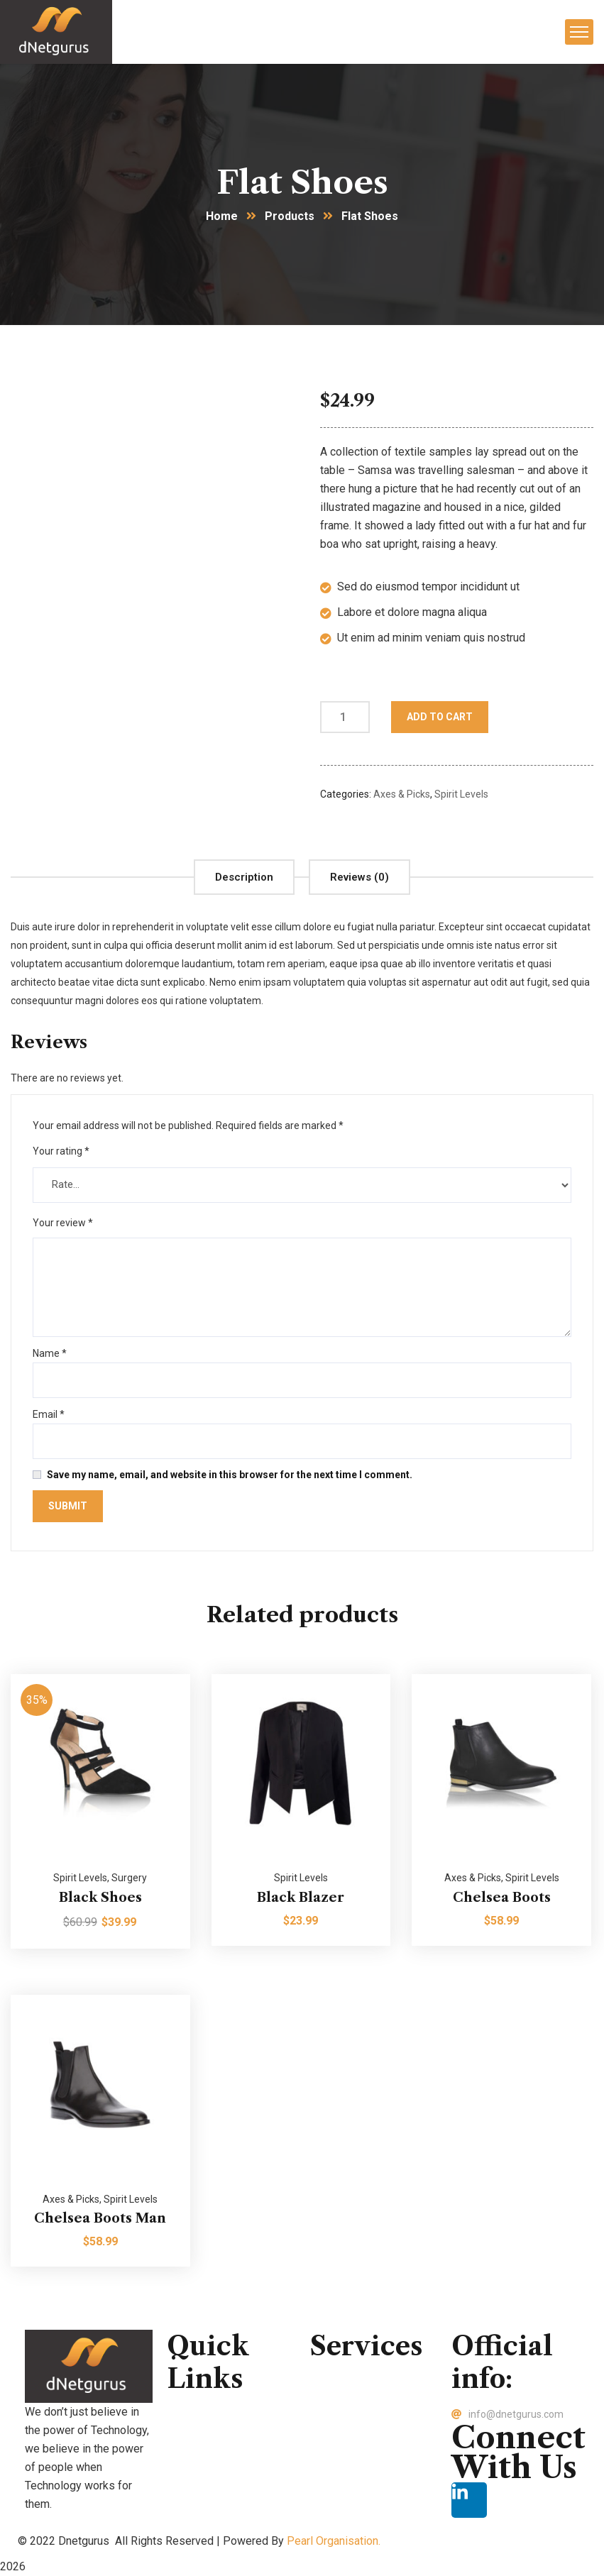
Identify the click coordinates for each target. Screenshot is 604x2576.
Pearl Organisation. (333, 2541)
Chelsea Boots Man (100, 2218)
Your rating (61, 1151)
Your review (63, 1222)
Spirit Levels (461, 794)
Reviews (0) (359, 877)
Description (244, 877)
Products (289, 216)
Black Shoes (100, 1897)
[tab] (244, 877)
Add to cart (440, 716)
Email (49, 1414)
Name (50, 1353)
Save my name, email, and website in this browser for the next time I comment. (229, 1474)
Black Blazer (300, 1897)
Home (222, 216)
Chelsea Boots (502, 1897)
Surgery (129, 1877)
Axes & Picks (401, 794)
